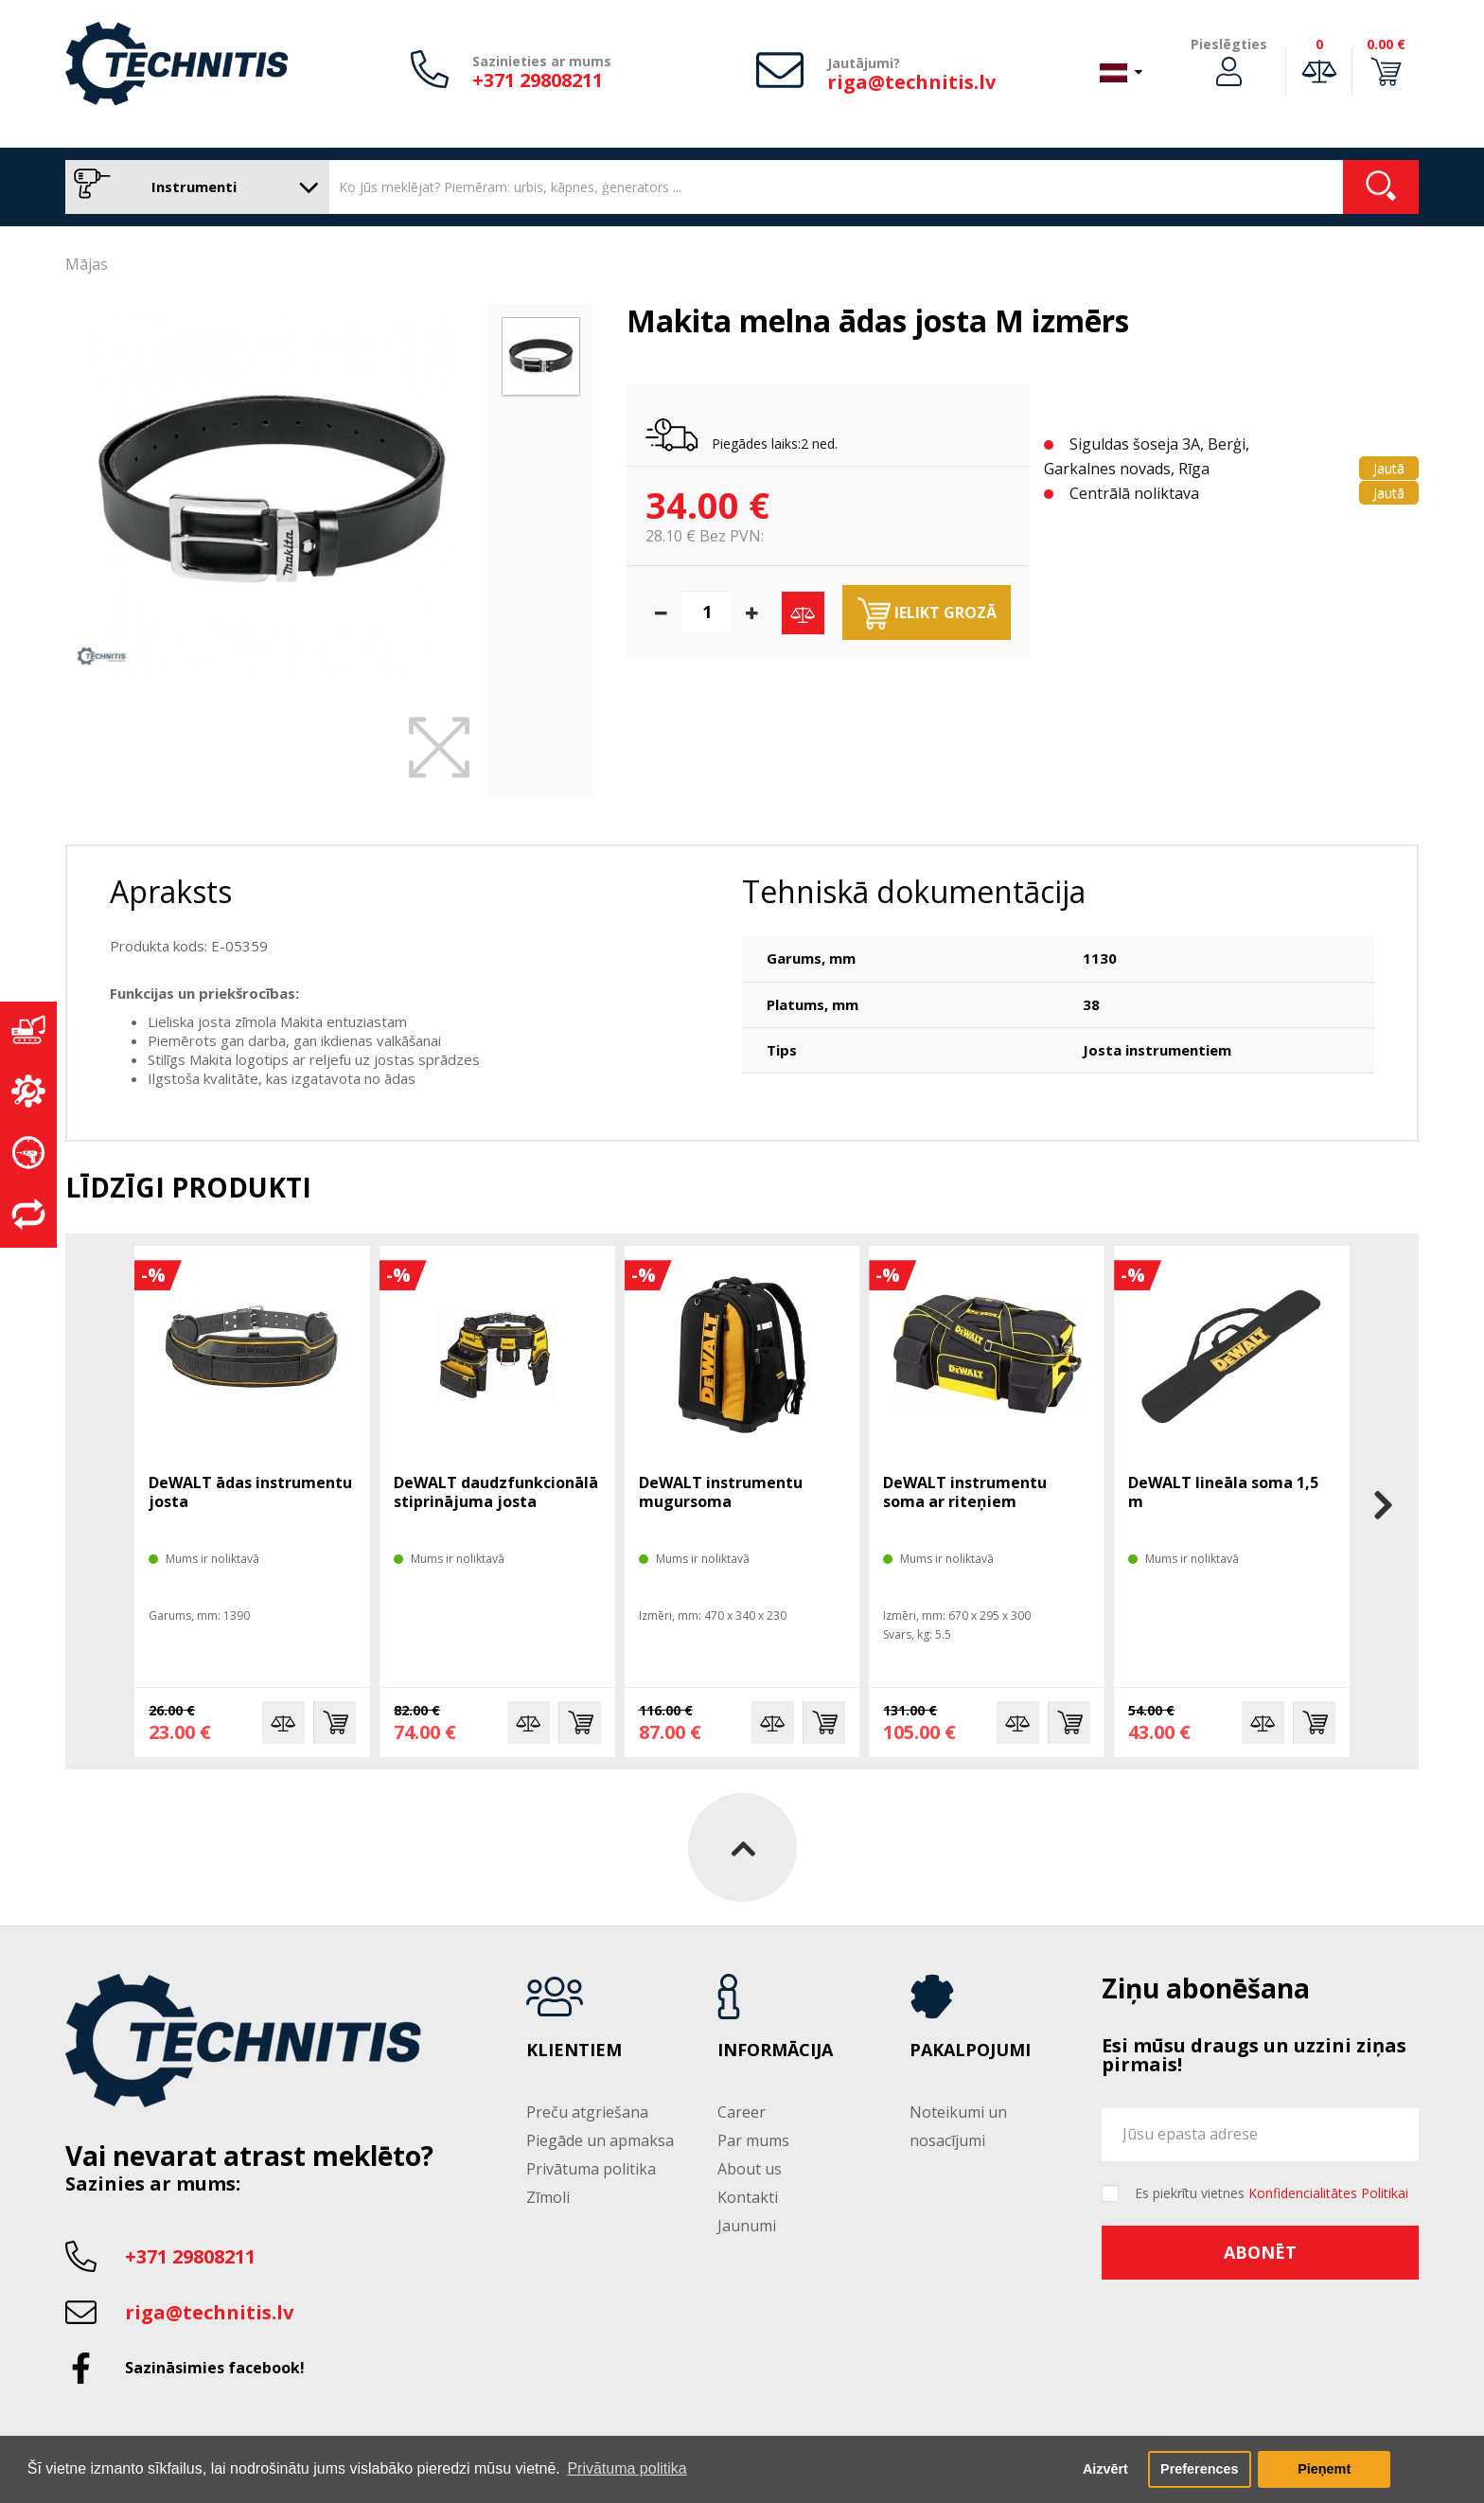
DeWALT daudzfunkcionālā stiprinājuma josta (496, 1492)
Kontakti (747, 2197)
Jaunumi (746, 2225)
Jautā (1388, 468)
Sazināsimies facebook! (215, 2367)
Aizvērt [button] (1105, 2468)
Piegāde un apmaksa (600, 2140)
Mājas (86, 264)
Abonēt (1260, 2252)
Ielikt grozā (927, 613)
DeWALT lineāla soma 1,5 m (1223, 1492)
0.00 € (1386, 44)
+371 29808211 (537, 80)
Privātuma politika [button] (626, 2468)
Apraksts (171, 891)
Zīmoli (548, 2197)
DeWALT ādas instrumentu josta (250, 1492)
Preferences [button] (1199, 2468)
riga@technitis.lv (911, 82)
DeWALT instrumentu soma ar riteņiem (965, 1492)
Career (741, 2112)
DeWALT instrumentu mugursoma (721, 1492)
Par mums (753, 2140)
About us (749, 2168)
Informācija (775, 2050)
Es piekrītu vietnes (1271, 2193)
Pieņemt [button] (1324, 2468)
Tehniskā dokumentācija (914, 891)
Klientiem (574, 2050)
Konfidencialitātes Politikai (1328, 2193)
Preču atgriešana (587, 2112)
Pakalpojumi (970, 2050)
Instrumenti (192, 187)
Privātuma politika (591, 2168)
